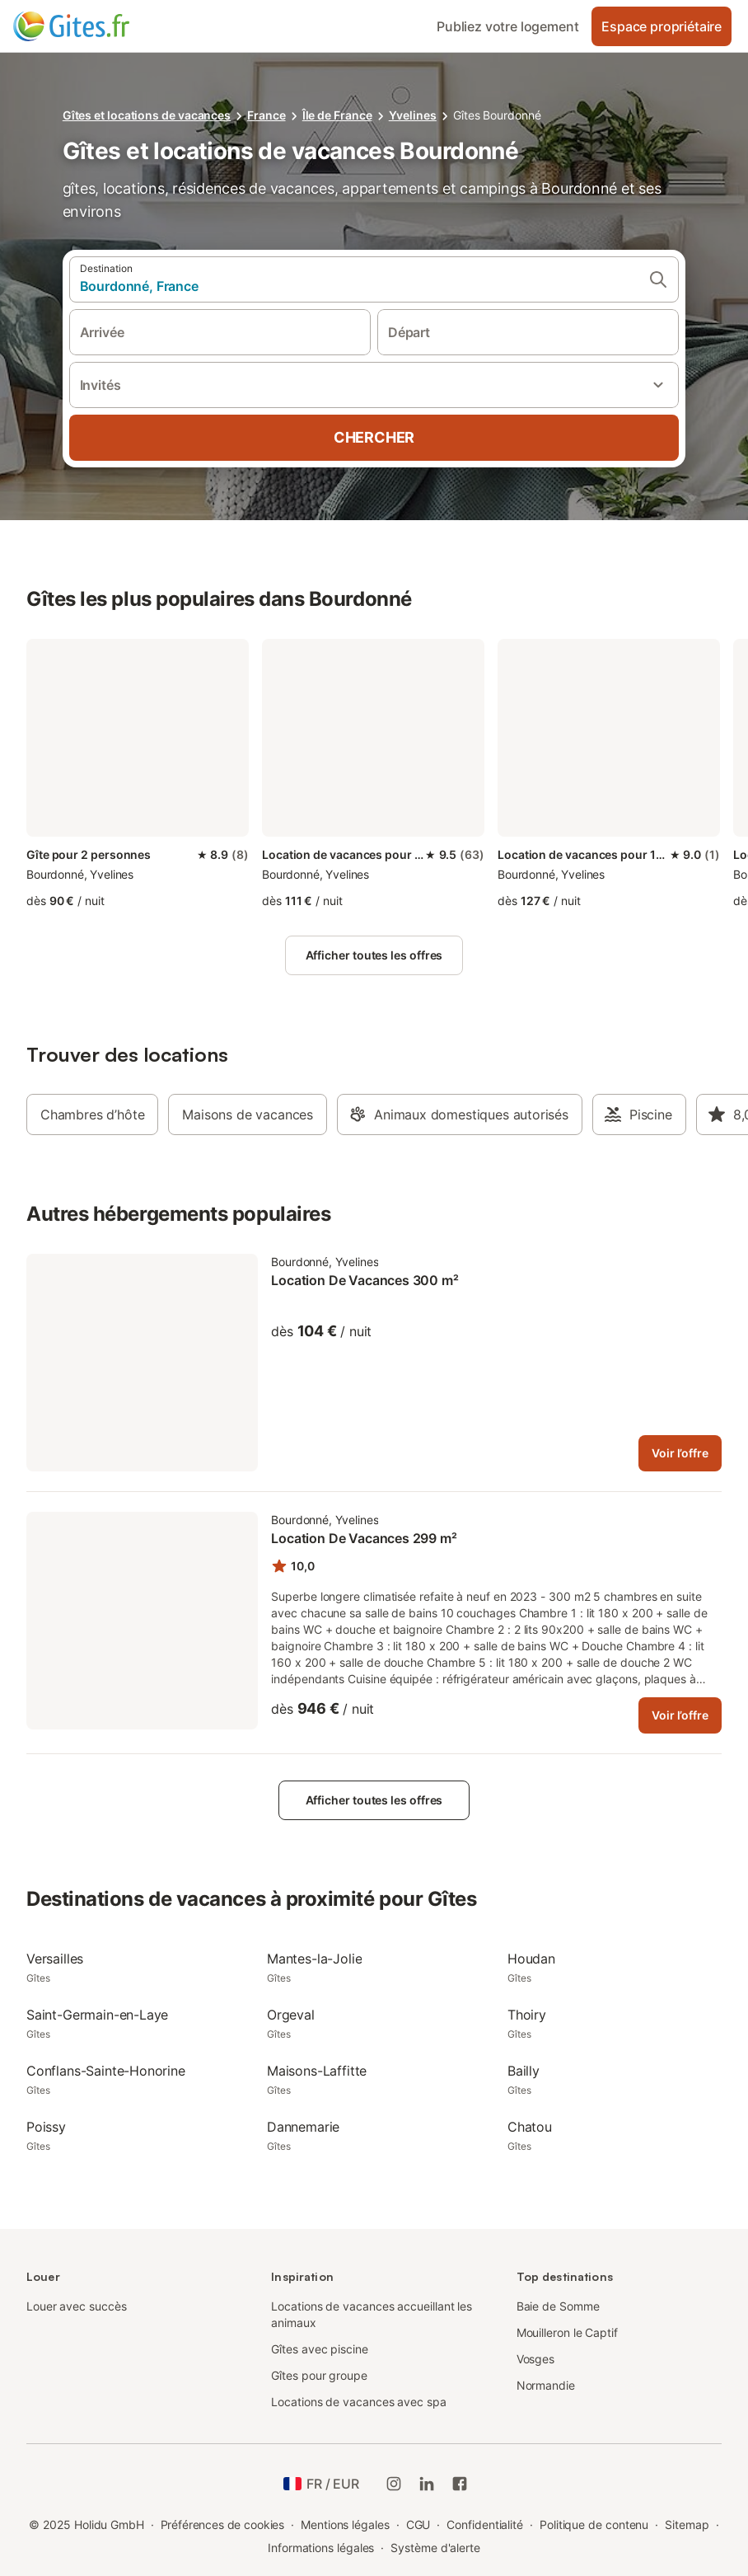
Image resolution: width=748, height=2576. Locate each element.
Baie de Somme (558, 2306)
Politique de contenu (594, 2524)
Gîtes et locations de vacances (147, 115)
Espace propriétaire (661, 26)
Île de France (337, 115)
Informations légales (321, 2548)
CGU (418, 2524)
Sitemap (686, 2524)
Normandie (546, 2385)
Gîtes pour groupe (319, 2375)
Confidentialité (484, 2524)
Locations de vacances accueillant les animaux (371, 2314)
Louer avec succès (76, 2306)
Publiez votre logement (507, 26)
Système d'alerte (435, 2548)
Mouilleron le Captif (567, 2332)
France (266, 115)
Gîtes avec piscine (319, 2349)
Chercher (374, 437)
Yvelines (413, 115)
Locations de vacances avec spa (358, 2402)
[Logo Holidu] (94, 26)
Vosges (536, 2359)
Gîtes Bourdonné (497, 115)
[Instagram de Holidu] (394, 2484)
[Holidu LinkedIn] (427, 2484)
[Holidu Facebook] (460, 2484)
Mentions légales (345, 2524)
